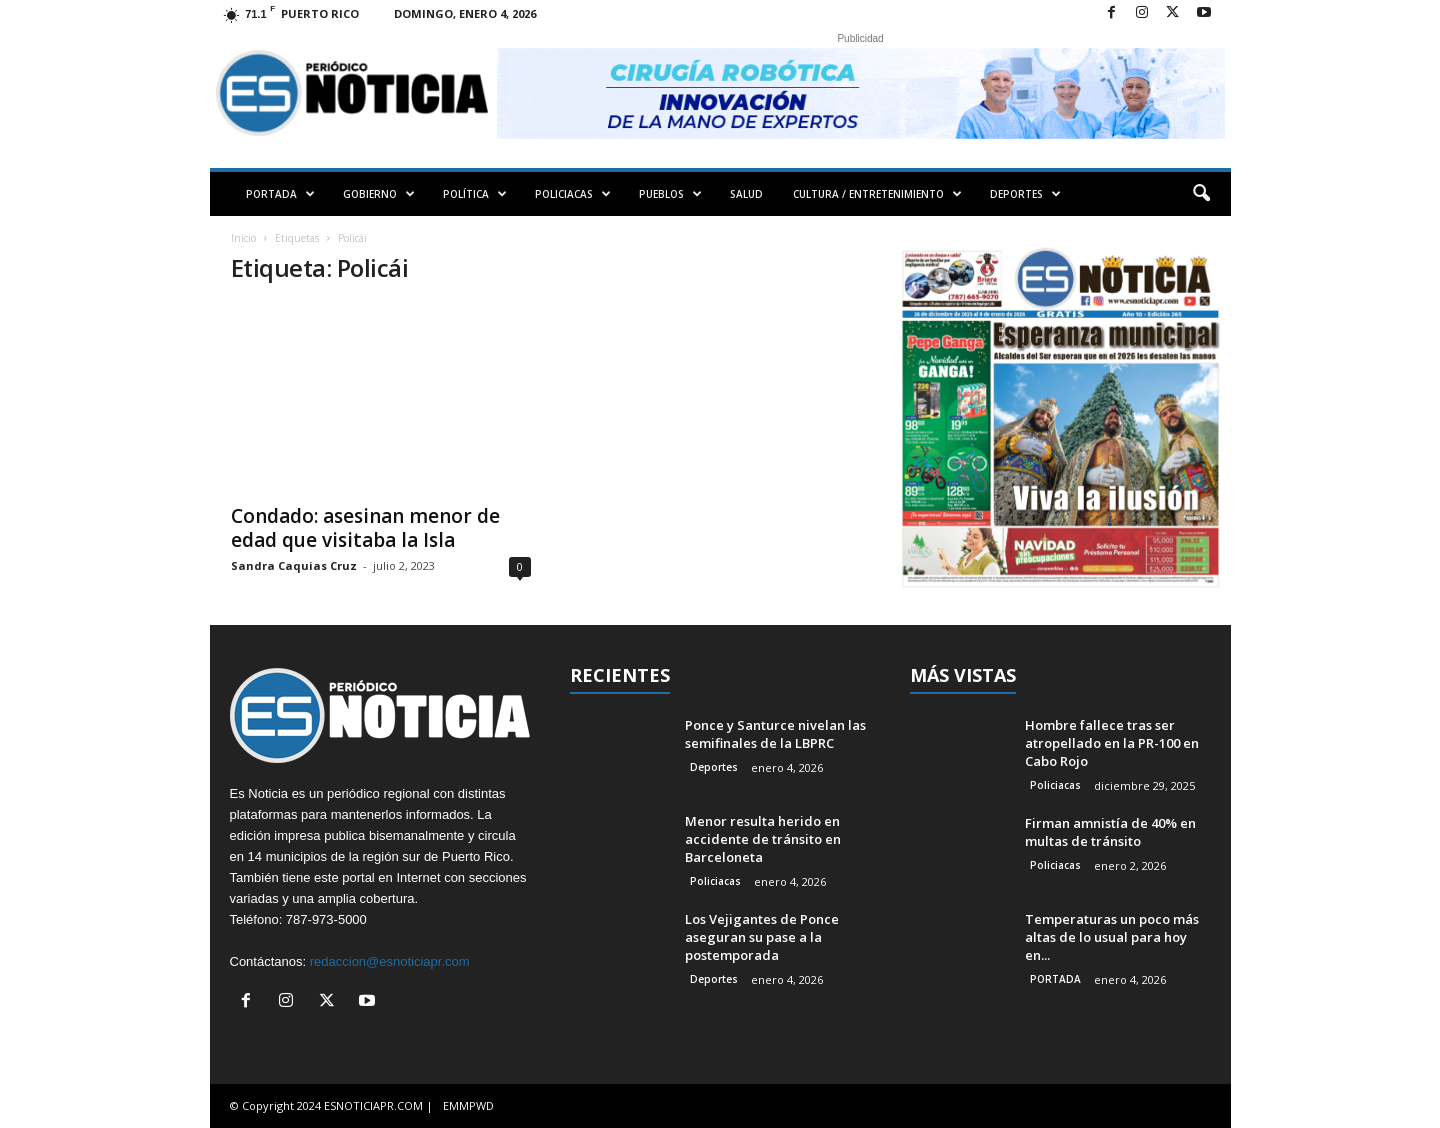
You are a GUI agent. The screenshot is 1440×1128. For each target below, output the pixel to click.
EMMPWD (468, 1105)
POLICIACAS (573, 194)
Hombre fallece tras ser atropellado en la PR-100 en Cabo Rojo (1112, 743)
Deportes (714, 767)
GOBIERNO (379, 194)
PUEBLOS (670, 194)
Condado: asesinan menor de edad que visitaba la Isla (365, 528)
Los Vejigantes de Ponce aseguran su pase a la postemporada (762, 937)
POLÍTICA (475, 194)
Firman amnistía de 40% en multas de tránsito (1110, 832)
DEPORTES (1025, 194)
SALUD (746, 194)
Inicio (243, 238)
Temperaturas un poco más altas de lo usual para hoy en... (1112, 937)
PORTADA (280, 194)
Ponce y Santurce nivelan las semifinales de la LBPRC (775, 734)
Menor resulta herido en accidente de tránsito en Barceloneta (763, 839)
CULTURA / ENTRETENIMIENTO (877, 194)
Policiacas (715, 881)
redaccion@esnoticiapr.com (390, 961)
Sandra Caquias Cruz (294, 565)
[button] (1201, 194)
